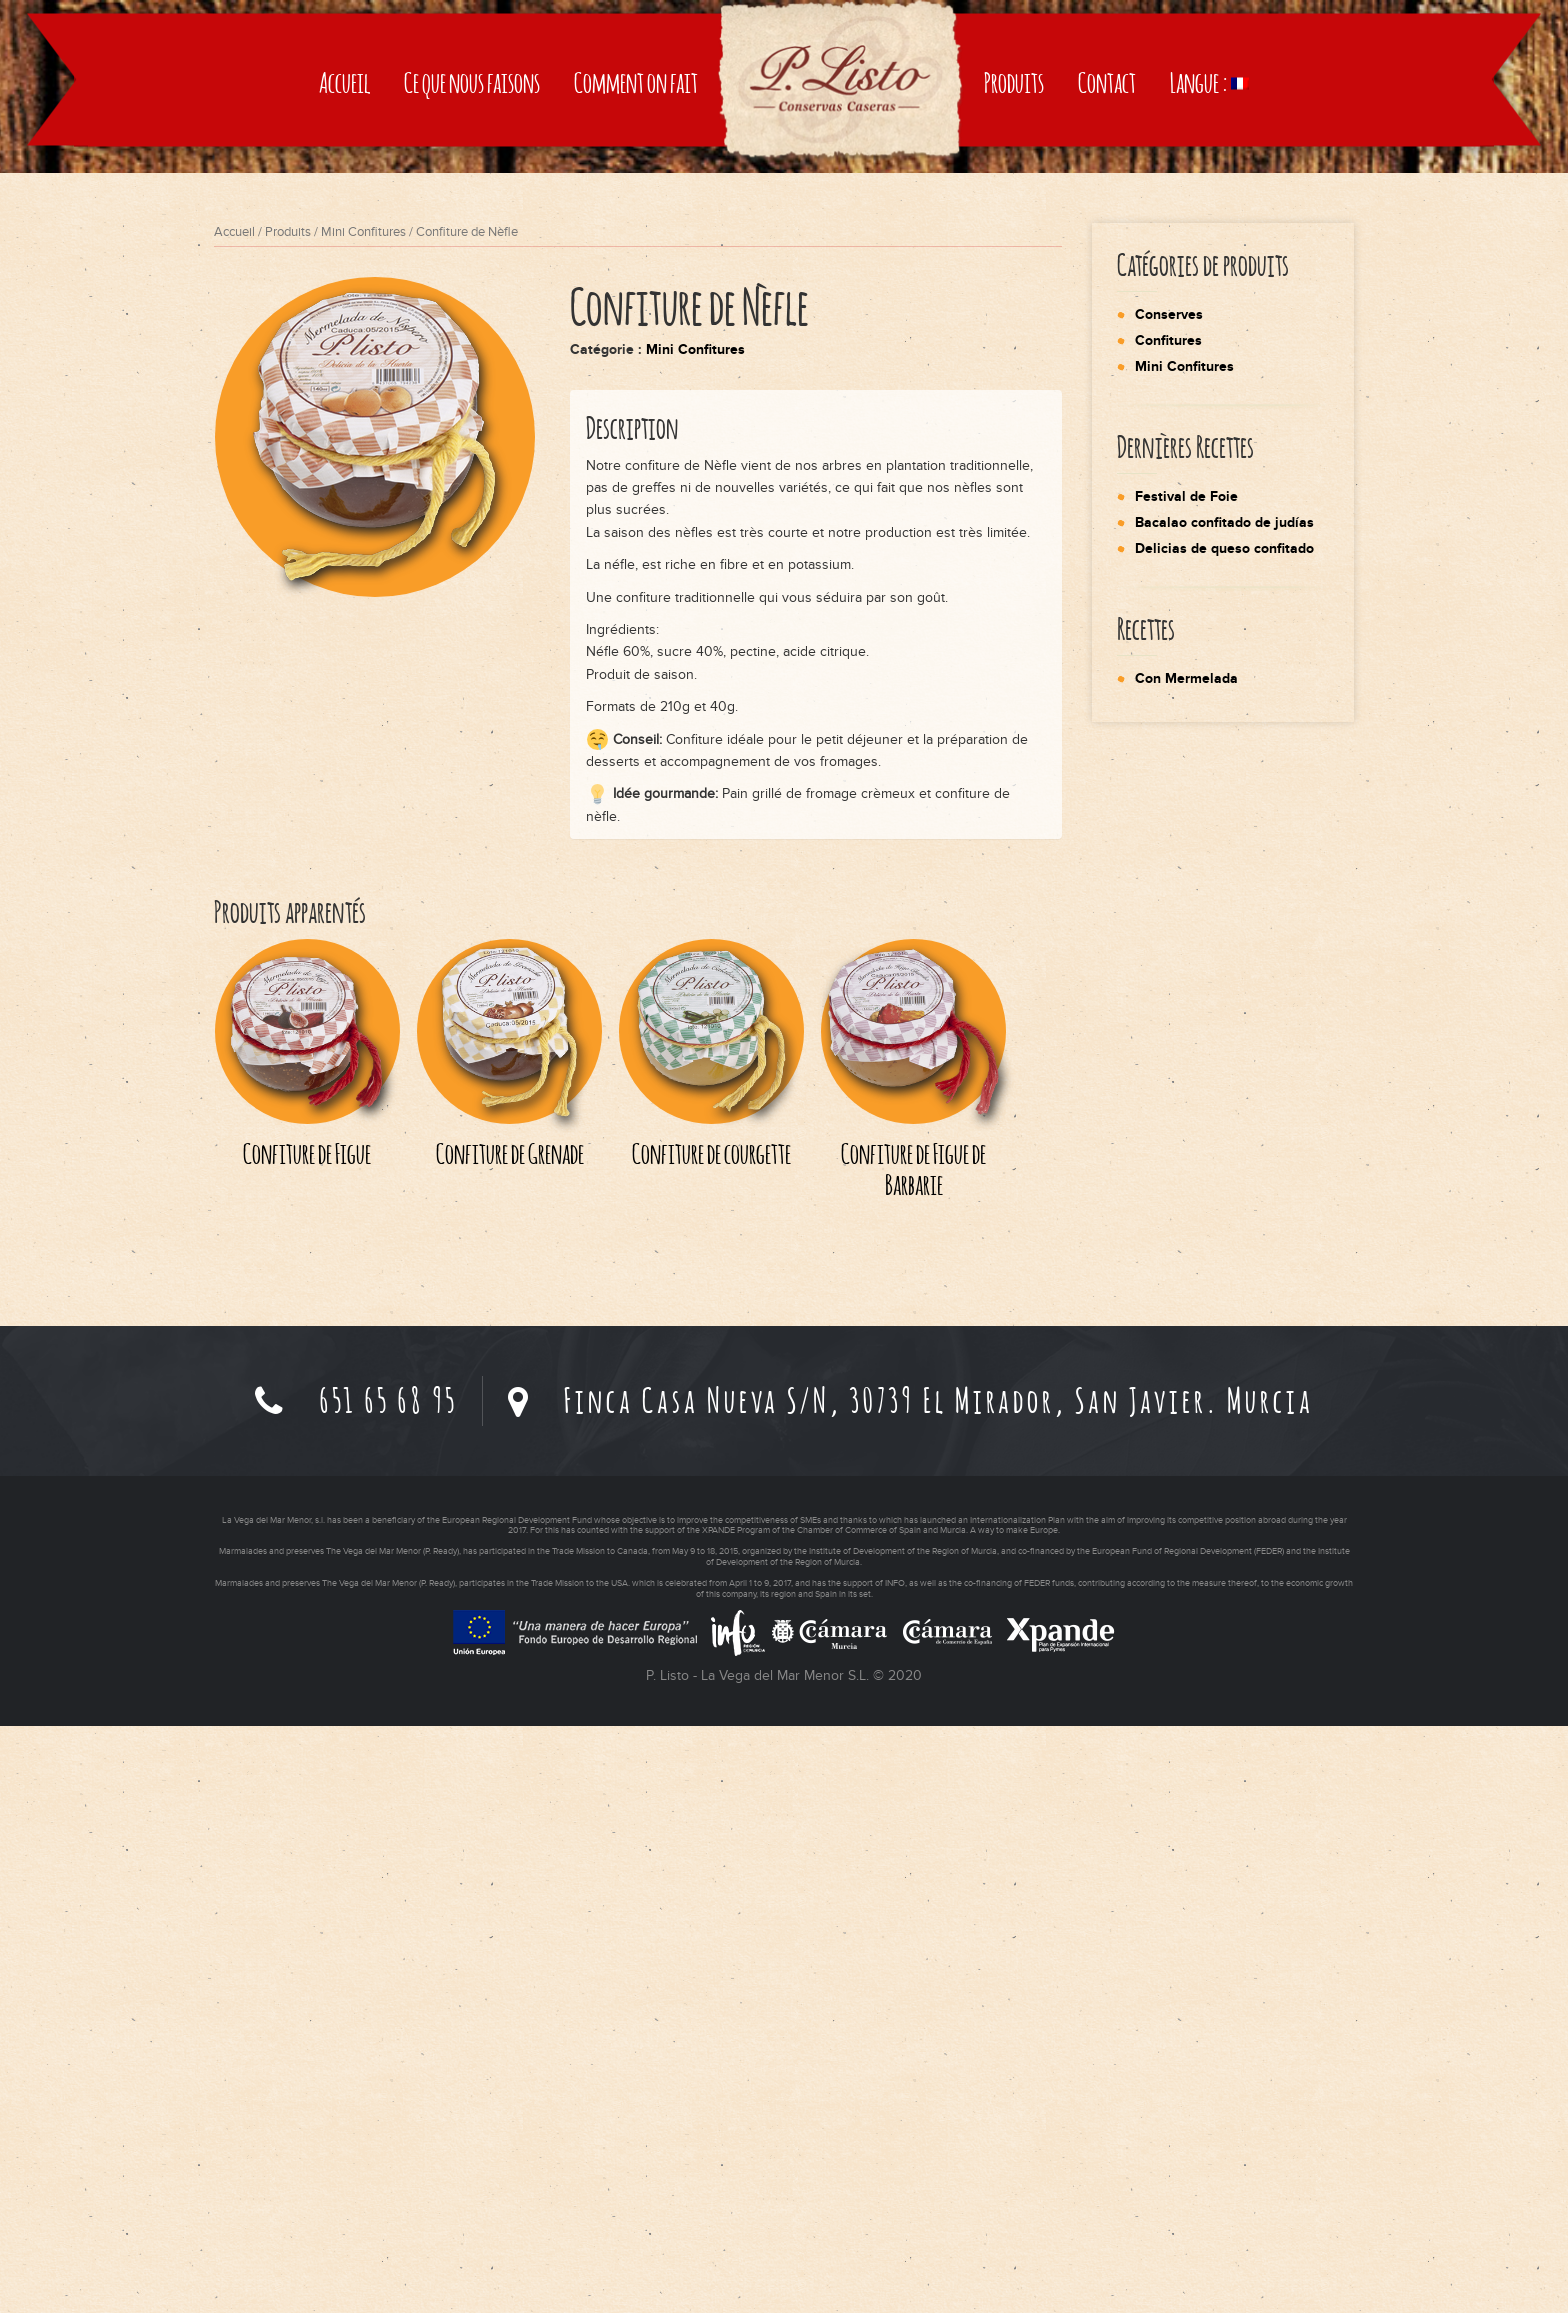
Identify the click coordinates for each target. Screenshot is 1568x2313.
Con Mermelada (1186, 1265)
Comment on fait (636, 442)
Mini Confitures (363, 819)
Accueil (344, 442)
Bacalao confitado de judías (1224, 1109)
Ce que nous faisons (472, 442)
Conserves (1169, 901)
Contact (1107, 442)
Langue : (1209, 442)
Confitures (1168, 927)
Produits (1014, 442)
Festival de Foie (1186, 1083)
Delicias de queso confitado (1224, 1135)
